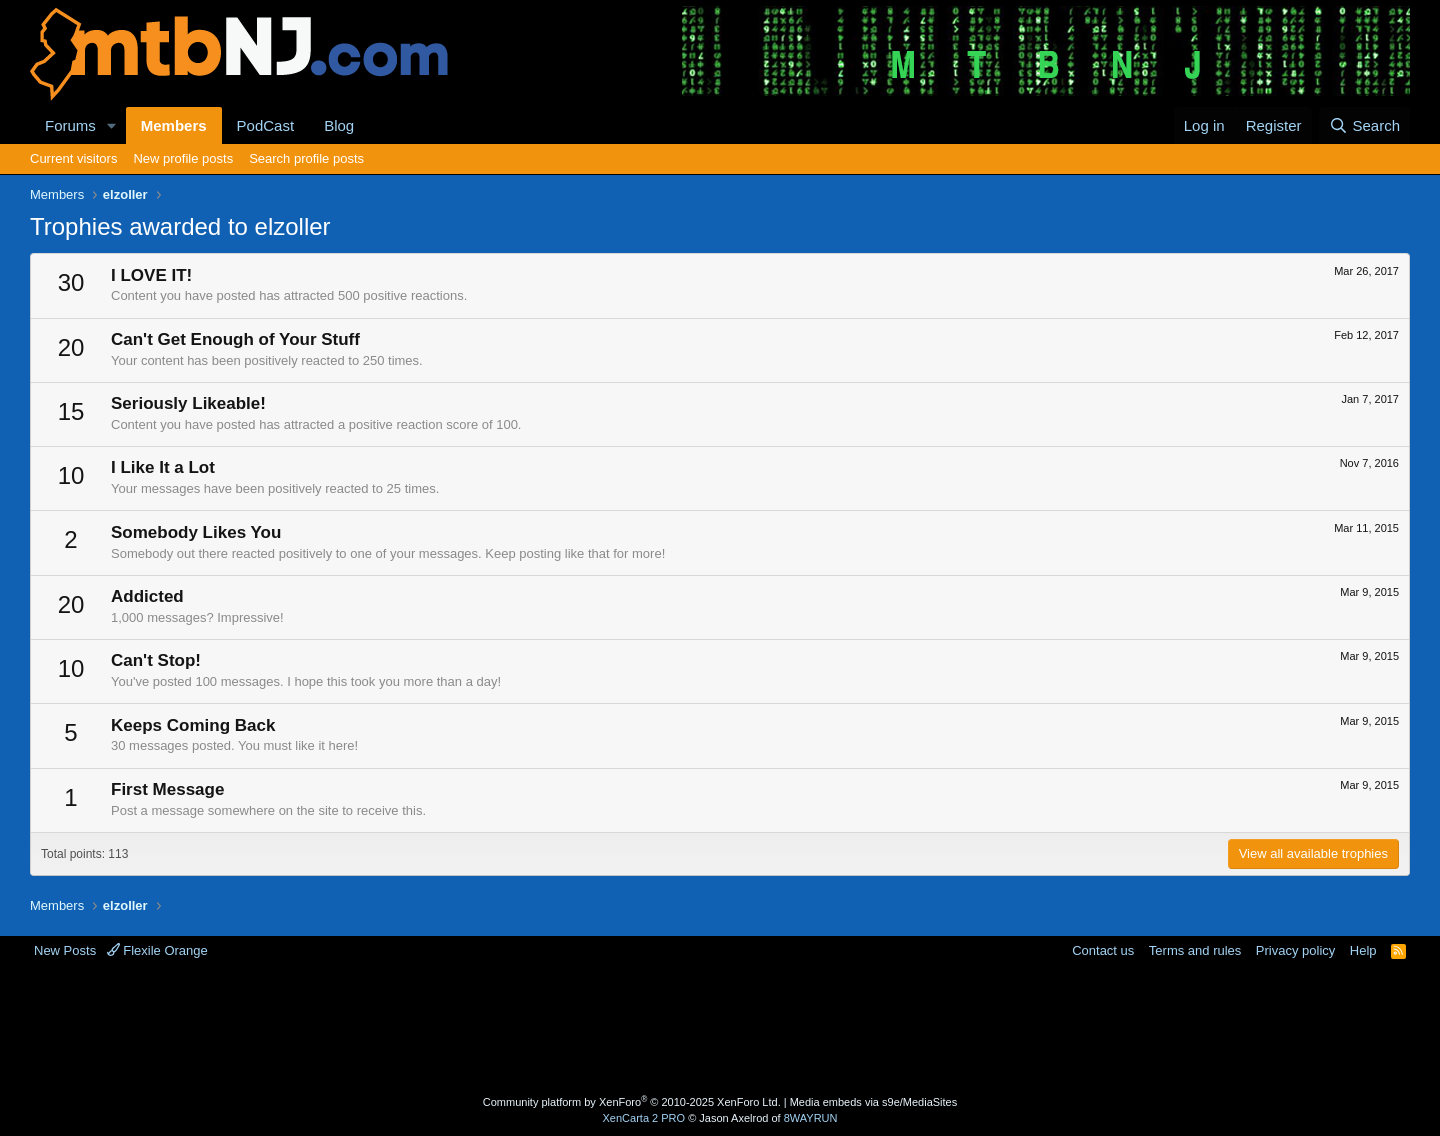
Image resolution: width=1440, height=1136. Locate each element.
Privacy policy (1295, 950)
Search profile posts (306, 158)
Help (1363, 950)
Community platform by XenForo (632, 1102)
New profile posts (183, 158)
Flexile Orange (157, 950)
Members (174, 125)
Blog (339, 125)
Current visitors (73, 158)
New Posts (65, 950)
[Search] (1364, 125)
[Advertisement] (641, 1025)
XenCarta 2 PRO (644, 1118)
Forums (70, 125)
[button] (112, 125)
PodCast (266, 125)
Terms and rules (1195, 950)
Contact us (1103, 950)
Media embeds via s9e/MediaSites (874, 1102)
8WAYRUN (811, 1118)
